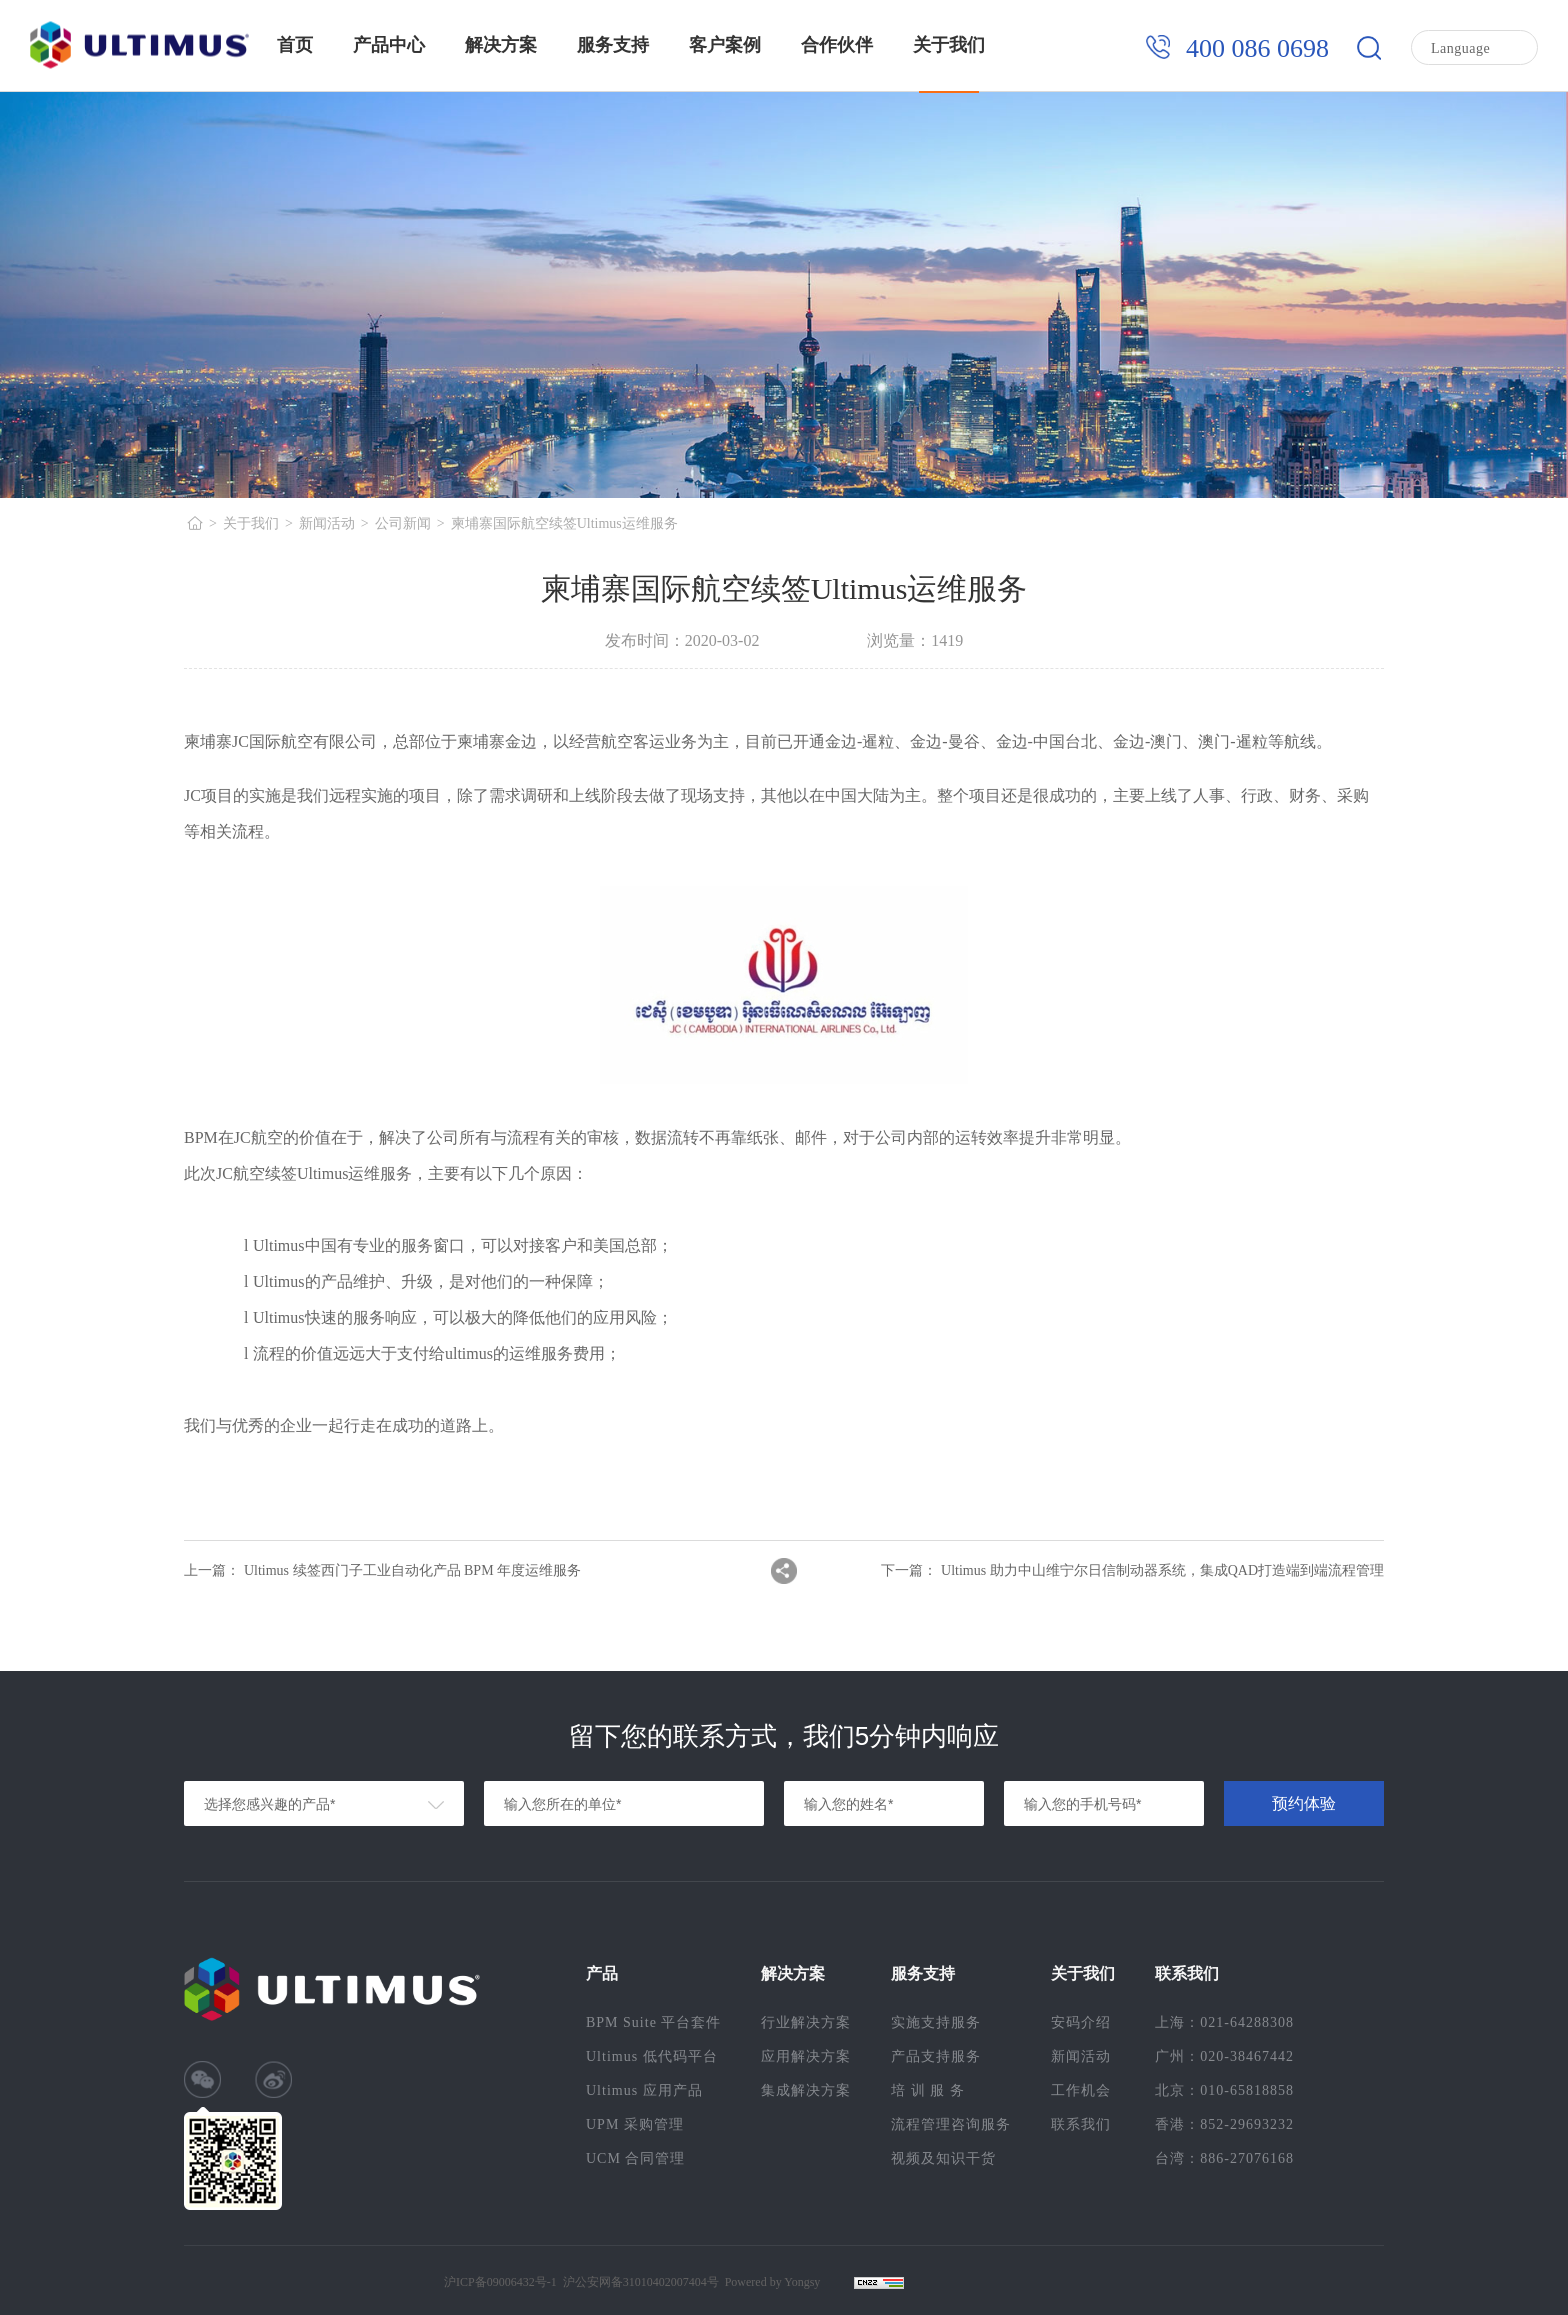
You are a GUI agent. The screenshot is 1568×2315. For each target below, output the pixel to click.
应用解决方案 (806, 2056)
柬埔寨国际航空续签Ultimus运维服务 (564, 523)
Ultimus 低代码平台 (652, 2056)
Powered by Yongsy (773, 2282)
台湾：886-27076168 (1224, 2158)
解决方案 (501, 45)
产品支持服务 (936, 2056)
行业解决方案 (806, 2022)
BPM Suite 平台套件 (653, 2022)
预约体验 (1304, 1803)
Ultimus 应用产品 (644, 2090)
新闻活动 (327, 523)
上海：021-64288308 (1224, 2022)
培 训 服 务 (928, 2090)
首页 (295, 45)
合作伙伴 (837, 45)
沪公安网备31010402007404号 (641, 2282)
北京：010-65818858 (1224, 2090)
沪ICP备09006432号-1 (500, 2282)
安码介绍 (1081, 2022)
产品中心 (389, 45)
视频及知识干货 (943, 2158)
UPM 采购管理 (635, 2124)
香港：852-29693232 (1224, 2124)
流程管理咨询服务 (951, 2124)
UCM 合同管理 (635, 2158)
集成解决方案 (806, 2090)
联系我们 (1081, 2124)
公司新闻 (403, 523)
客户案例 (725, 45)
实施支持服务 (936, 2022)
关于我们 (949, 45)
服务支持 (613, 45)
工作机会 (1081, 2090)
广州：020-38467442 (1224, 2056)
